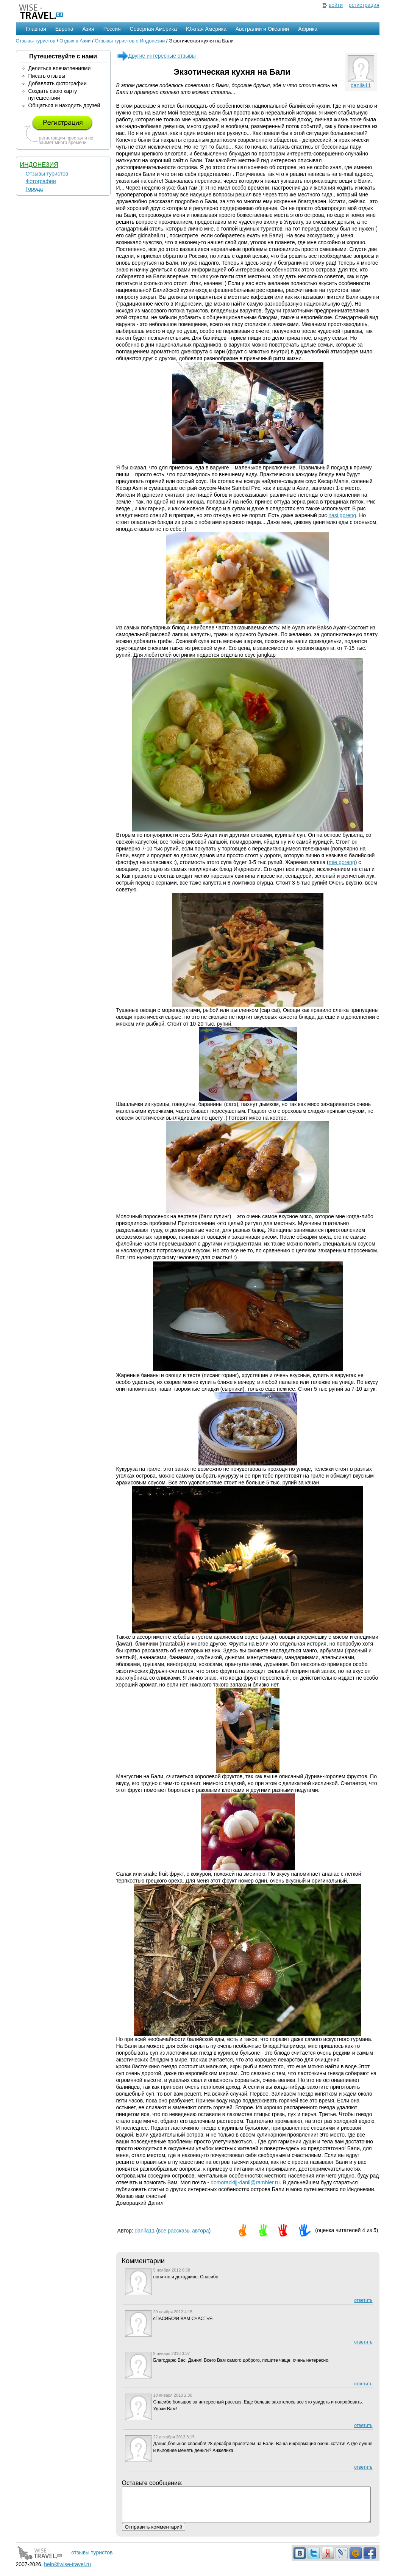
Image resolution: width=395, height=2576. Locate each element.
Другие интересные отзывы (156, 56)
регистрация (364, 5)
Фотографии (41, 181)
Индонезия (39, 165)
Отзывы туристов (36, 41)
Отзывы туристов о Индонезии (130, 41)
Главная (36, 29)
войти (336, 5)
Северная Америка (153, 29)
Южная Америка (206, 29)
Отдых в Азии (75, 41)
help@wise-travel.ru (67, 2571)
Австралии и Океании (262, 29)
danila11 (361, 85)
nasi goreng (342, 515)
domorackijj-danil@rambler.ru (245, 2182)
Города (34, 189)
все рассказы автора (183, 2231)
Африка (307, 29)
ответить (363, 2300)
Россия (112, 29)
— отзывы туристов (64, 2559)
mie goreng (342, 862)
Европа (64, 29)
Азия (88, 29)
